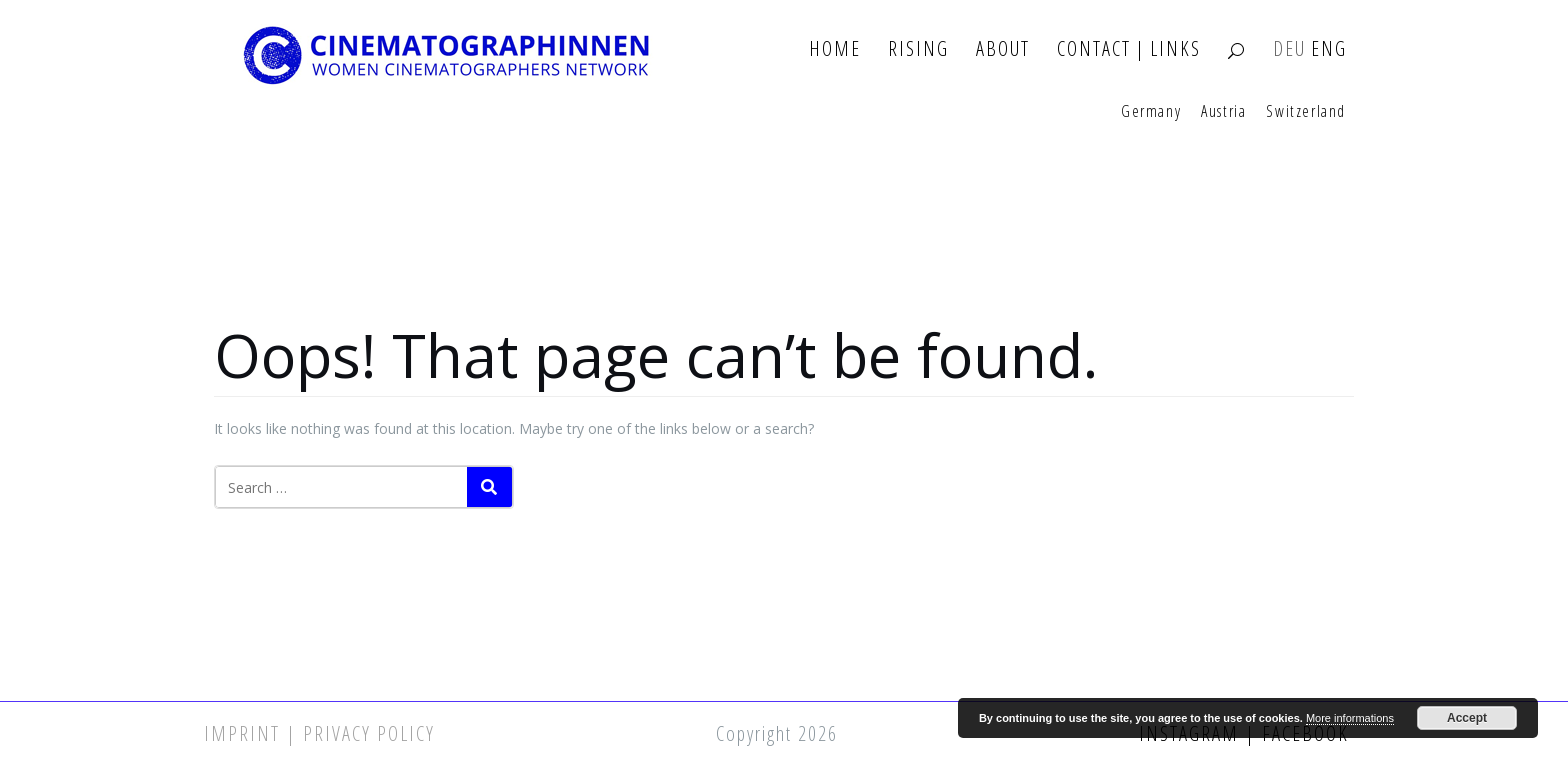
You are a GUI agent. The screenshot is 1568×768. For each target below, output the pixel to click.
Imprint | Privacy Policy (319, 733)
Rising (918, 49)
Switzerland (1306, 112)
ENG (1329, 49)
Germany (1151, 112)
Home (835, 49)
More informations (1350, 718)
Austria (1223, 112)
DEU (1289, 49)
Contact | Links (1129, 49)
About (1003, 49)
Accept (1467, 718)
